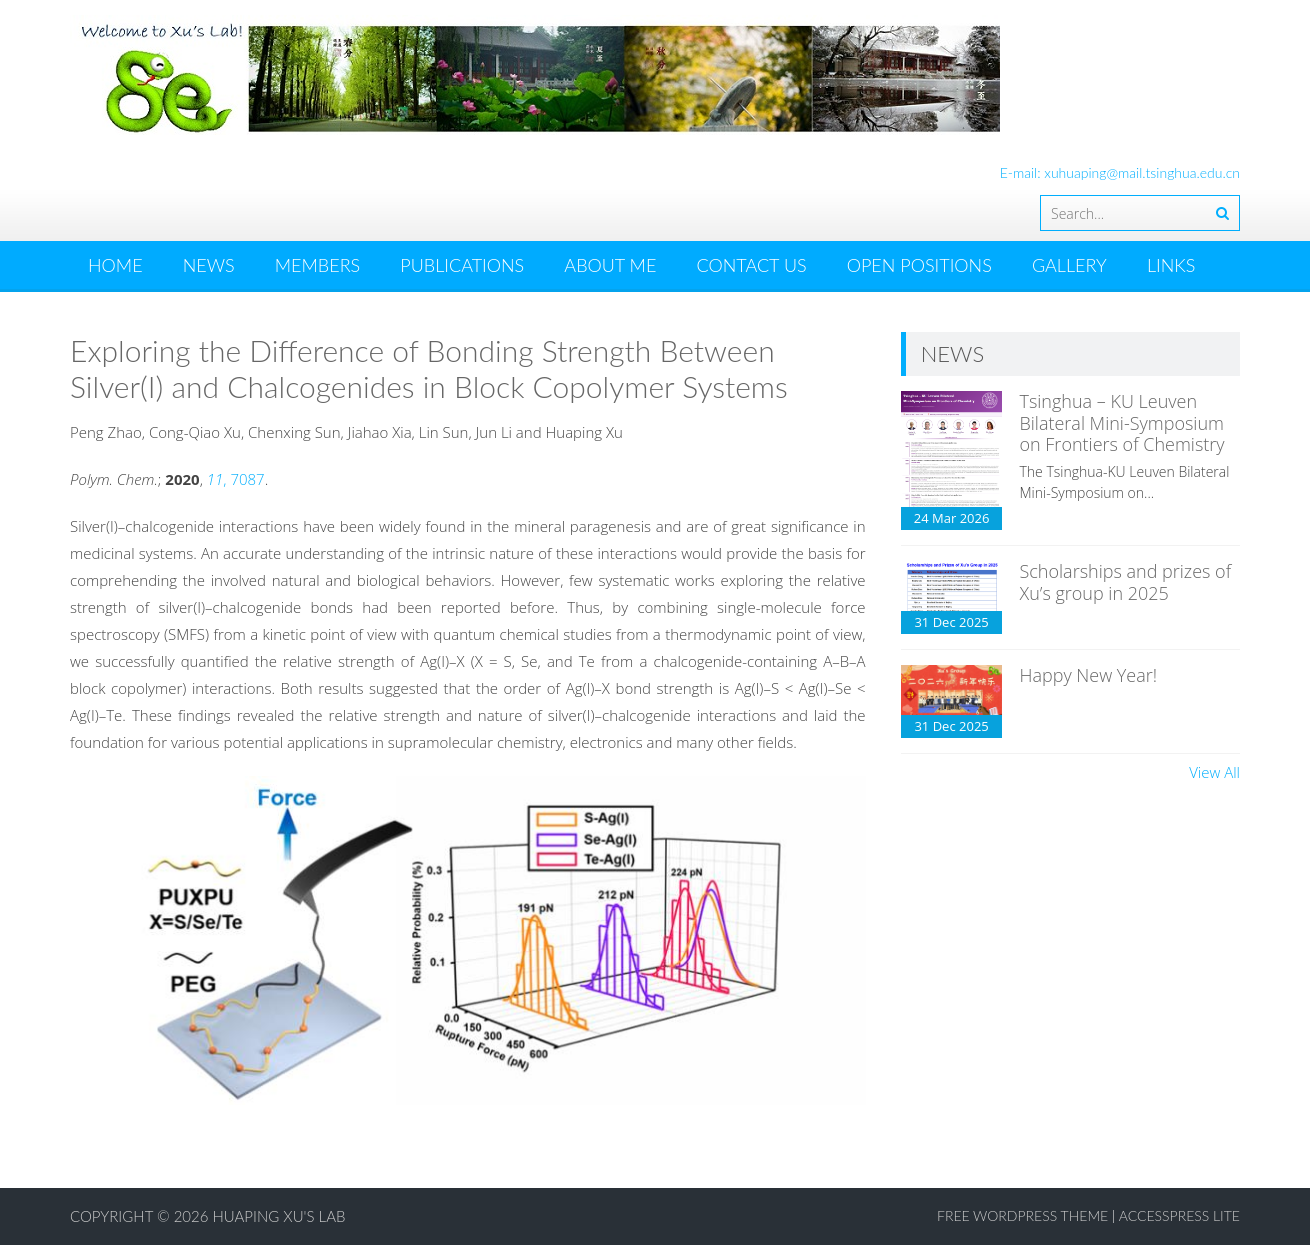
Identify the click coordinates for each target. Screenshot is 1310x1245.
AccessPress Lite (1179, 1215)
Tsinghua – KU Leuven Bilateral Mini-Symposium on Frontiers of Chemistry (1121, 422)
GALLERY (1069, 265)
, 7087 (236, 479)
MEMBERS (318, 265)
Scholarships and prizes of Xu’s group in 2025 (1125, 582)
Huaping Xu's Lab (279, 1216)
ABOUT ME (610, 265)
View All (1214, 772)
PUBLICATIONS (462, 265)
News (209, 265)
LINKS (1171, 265)
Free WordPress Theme (1022, 1215)
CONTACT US (751, 265)
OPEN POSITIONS (919, 265)
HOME (115, 265)
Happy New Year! (1088, 675)
